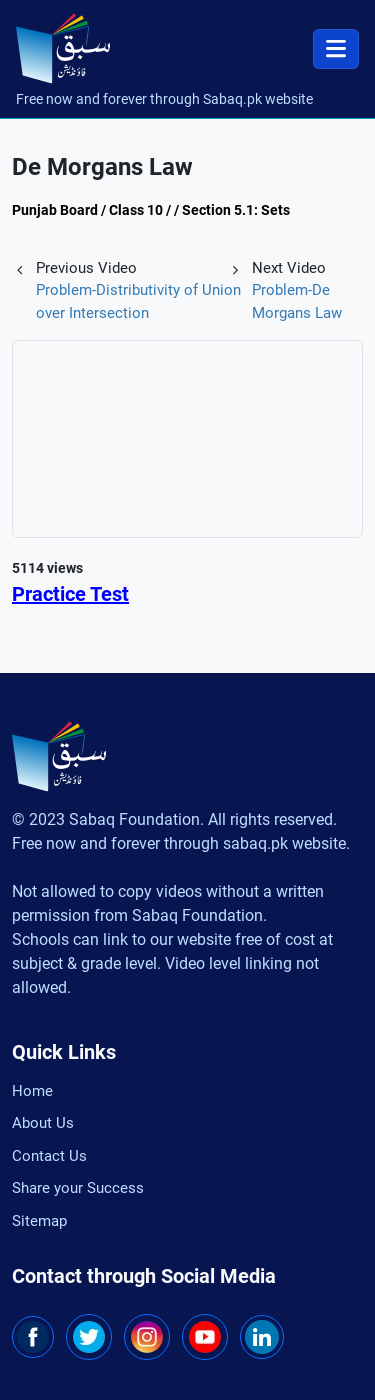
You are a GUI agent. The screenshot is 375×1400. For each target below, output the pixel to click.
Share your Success (78, 1188)
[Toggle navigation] (336, 49)
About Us (43, 1123)
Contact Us (49, 1156)
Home (32, 1091)
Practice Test (70, 594)
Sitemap (39, 1221)
